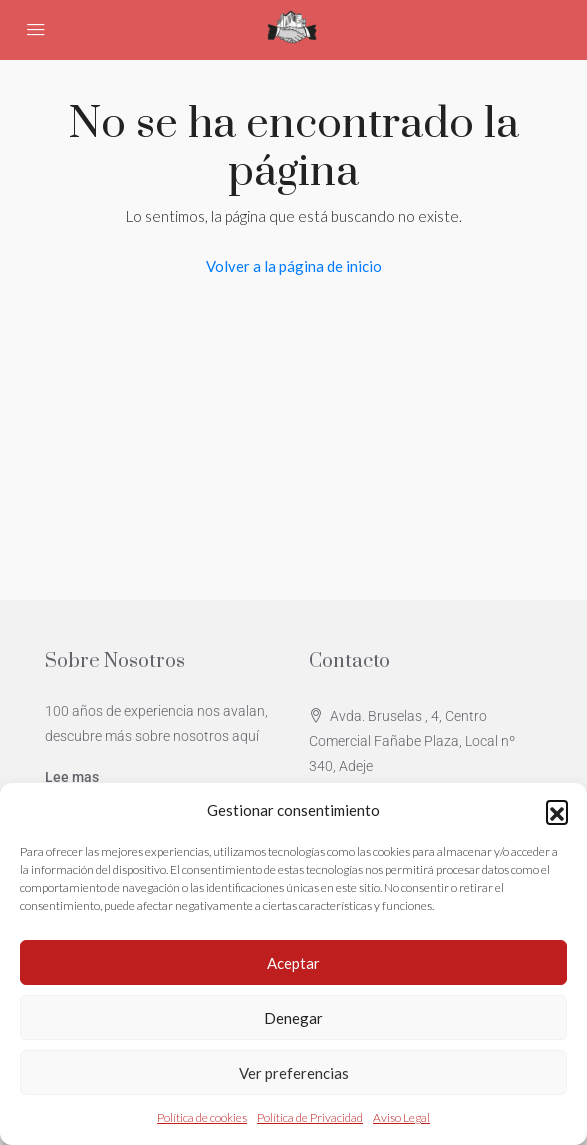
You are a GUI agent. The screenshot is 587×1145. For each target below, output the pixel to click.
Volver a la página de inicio (294, 266)
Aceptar (293, 963)
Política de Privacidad (310, 1117)
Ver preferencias (294, 1073)
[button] (557, 811)
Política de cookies (202, 1117)
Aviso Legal (401, 1117)
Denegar (293, 1018)
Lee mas (72, 777)
